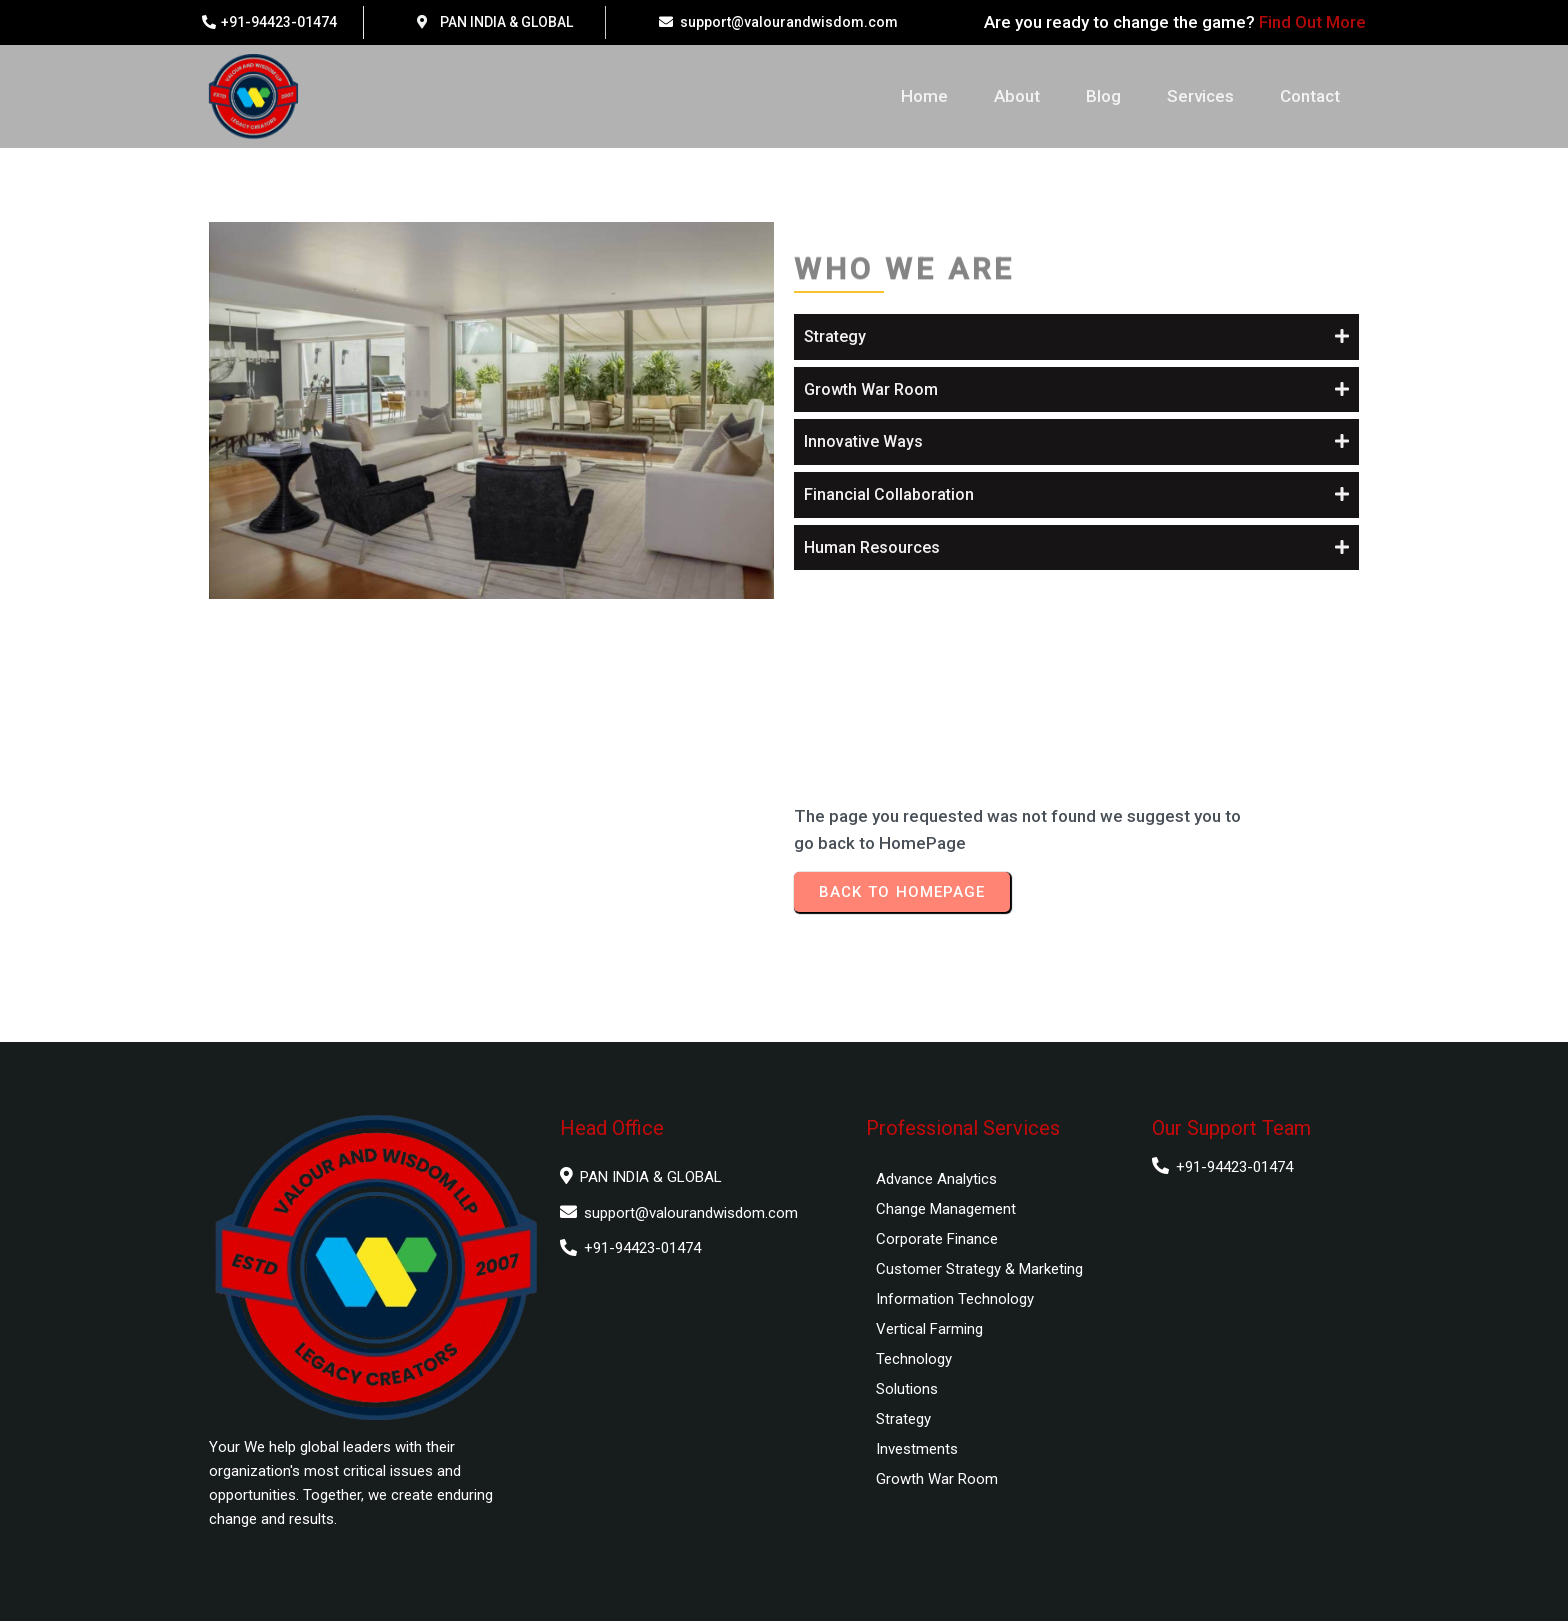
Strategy (835, 336)
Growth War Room (871, 389)
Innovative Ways (863, 441)
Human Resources (872, 547)
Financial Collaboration (889, 494)
